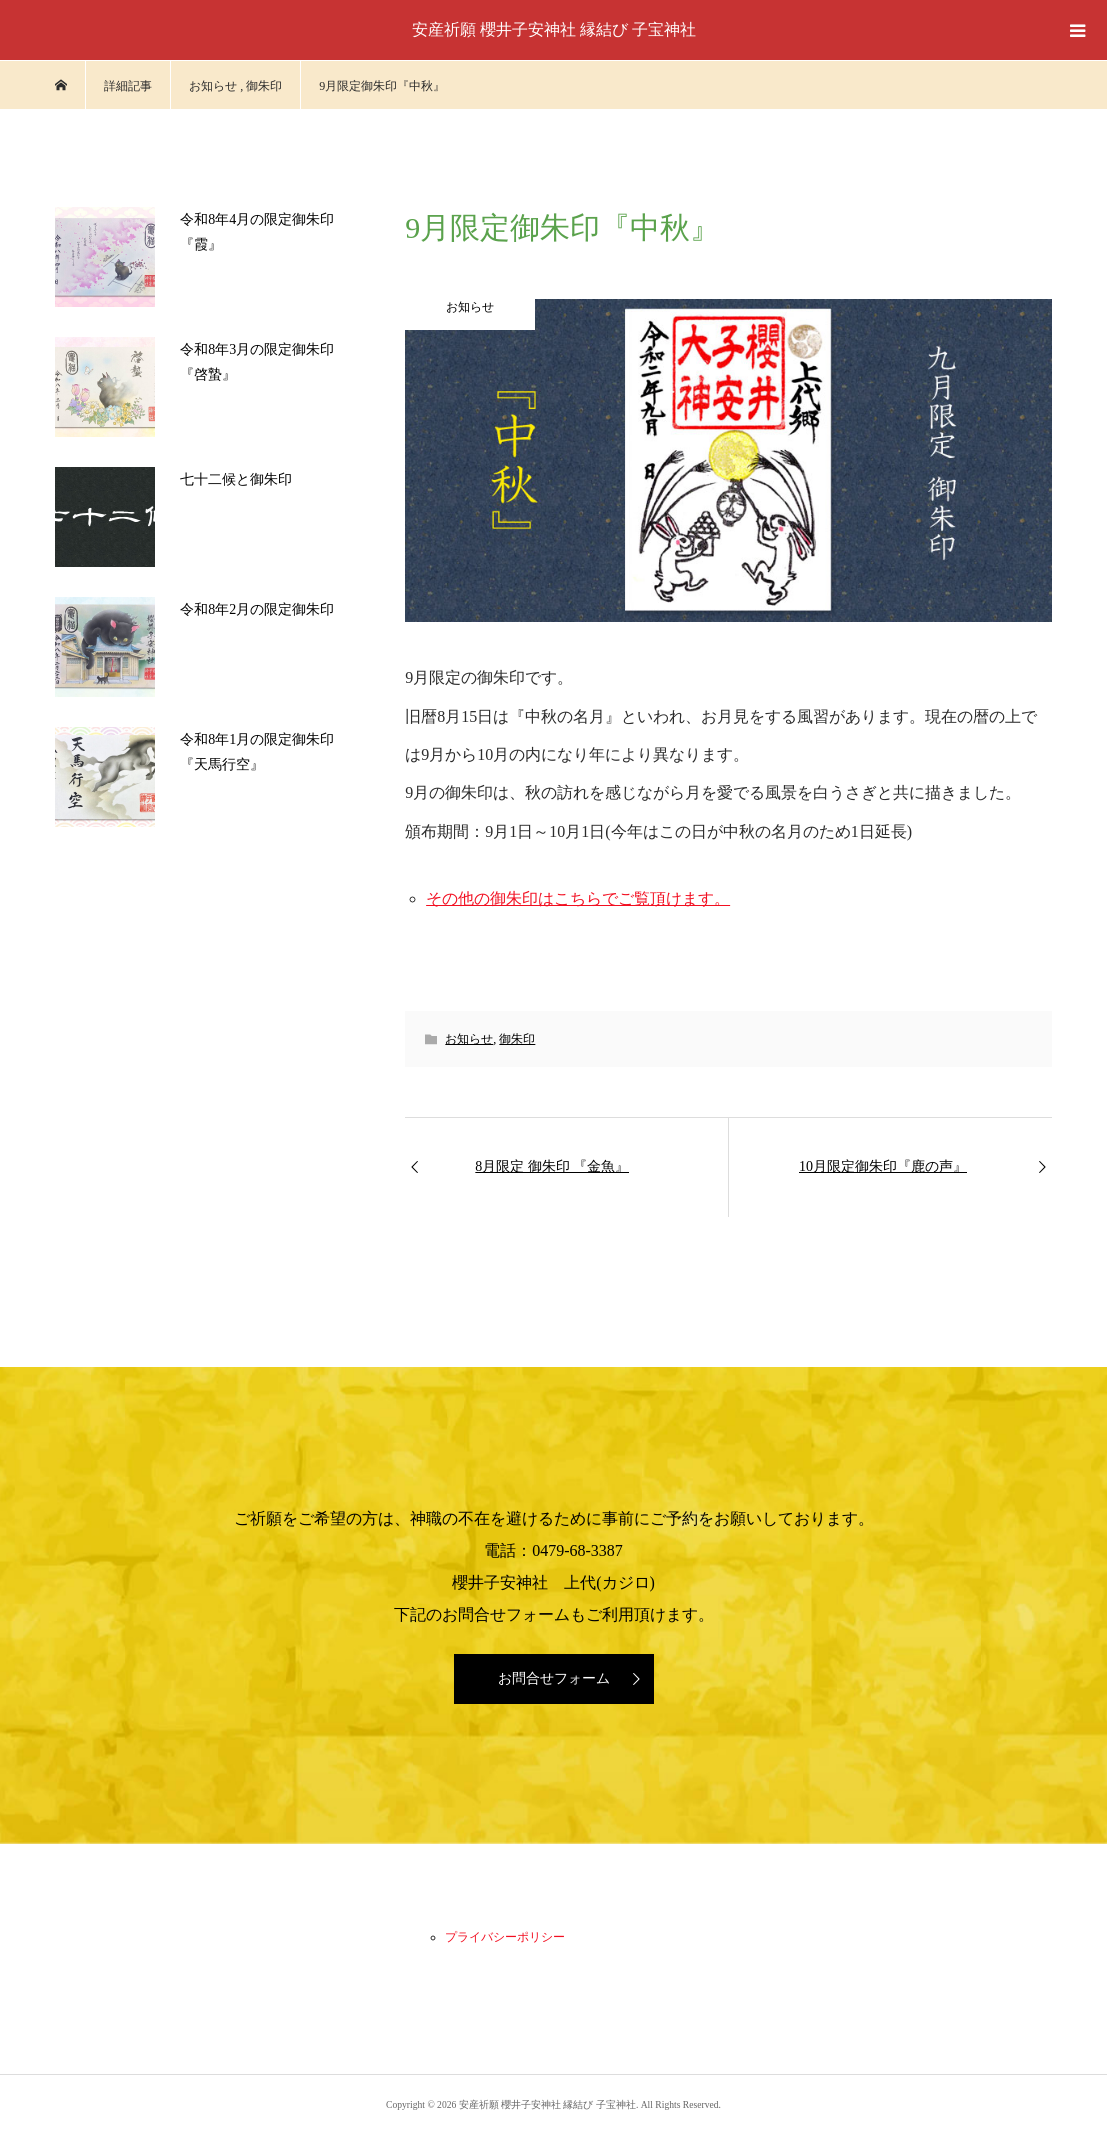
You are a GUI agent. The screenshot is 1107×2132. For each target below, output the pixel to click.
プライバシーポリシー (505, 1937)
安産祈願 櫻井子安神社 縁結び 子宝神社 (554, 29)
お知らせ (469, 1039)
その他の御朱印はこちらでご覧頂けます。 (578, 898)
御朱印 (517, 1039)
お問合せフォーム (554, 1678)
